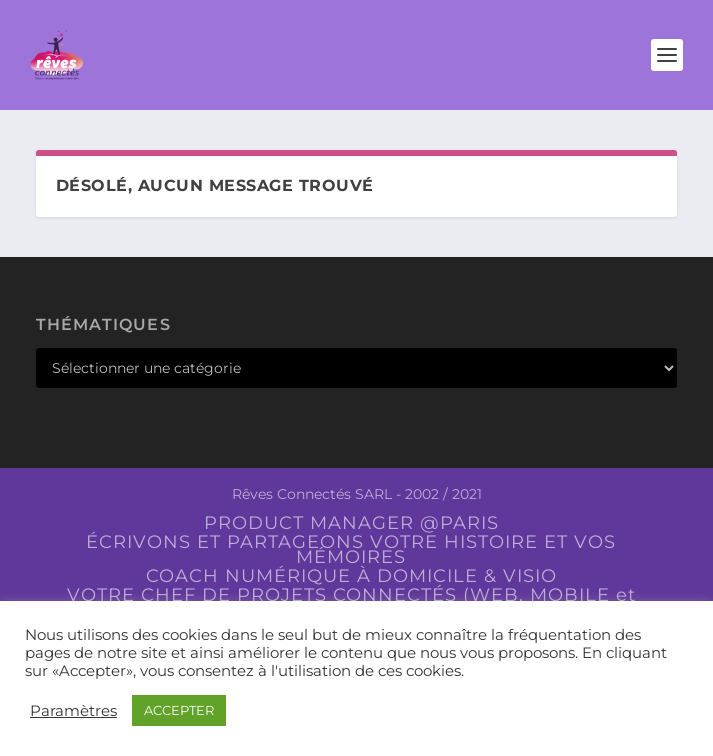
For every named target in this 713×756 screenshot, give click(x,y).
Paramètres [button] (73, 711)
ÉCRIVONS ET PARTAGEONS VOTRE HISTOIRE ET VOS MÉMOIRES (351, 549)
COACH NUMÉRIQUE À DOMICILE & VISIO (351, 576)
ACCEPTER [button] (179, 710)
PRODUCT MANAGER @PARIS (351, 523)
